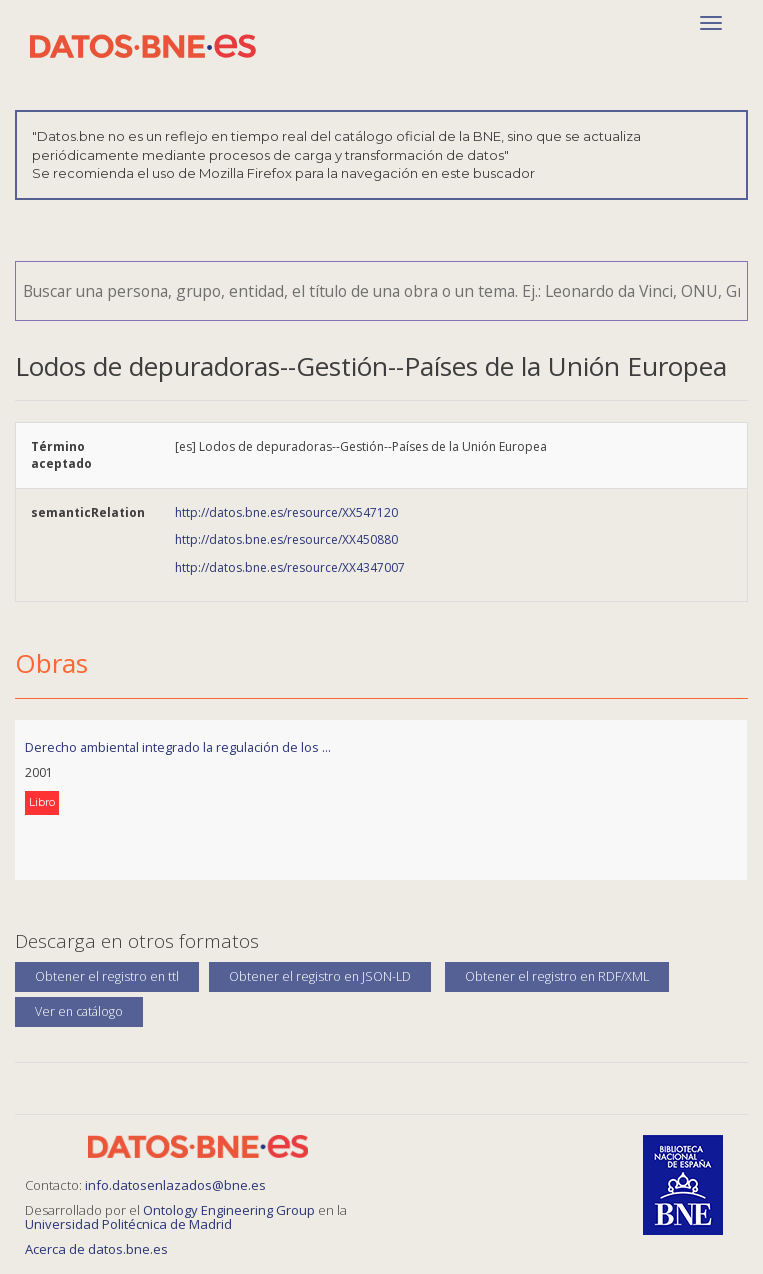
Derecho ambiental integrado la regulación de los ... (178, 747)
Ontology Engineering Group (230, 1210)
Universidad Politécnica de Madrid (128, 1224)
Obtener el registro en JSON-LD (320, 976)
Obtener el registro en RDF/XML (557, 976)
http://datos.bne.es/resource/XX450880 (286, 539)
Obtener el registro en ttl (107, 976)
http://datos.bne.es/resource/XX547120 (286, 512)
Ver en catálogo (79, 1011)
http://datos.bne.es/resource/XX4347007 (290, 567)
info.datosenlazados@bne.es (175, 1185)
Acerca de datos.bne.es (96, 1249)
